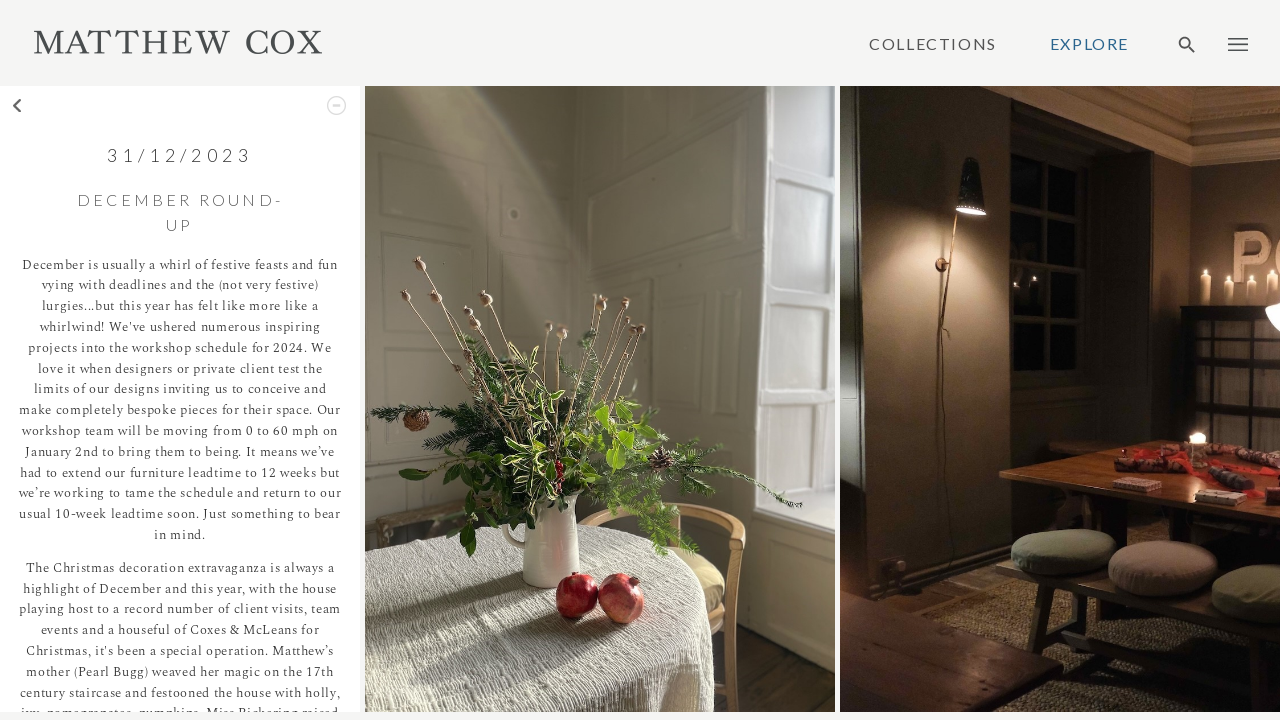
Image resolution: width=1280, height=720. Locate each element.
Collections (933, 44)
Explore (1089, 44)
